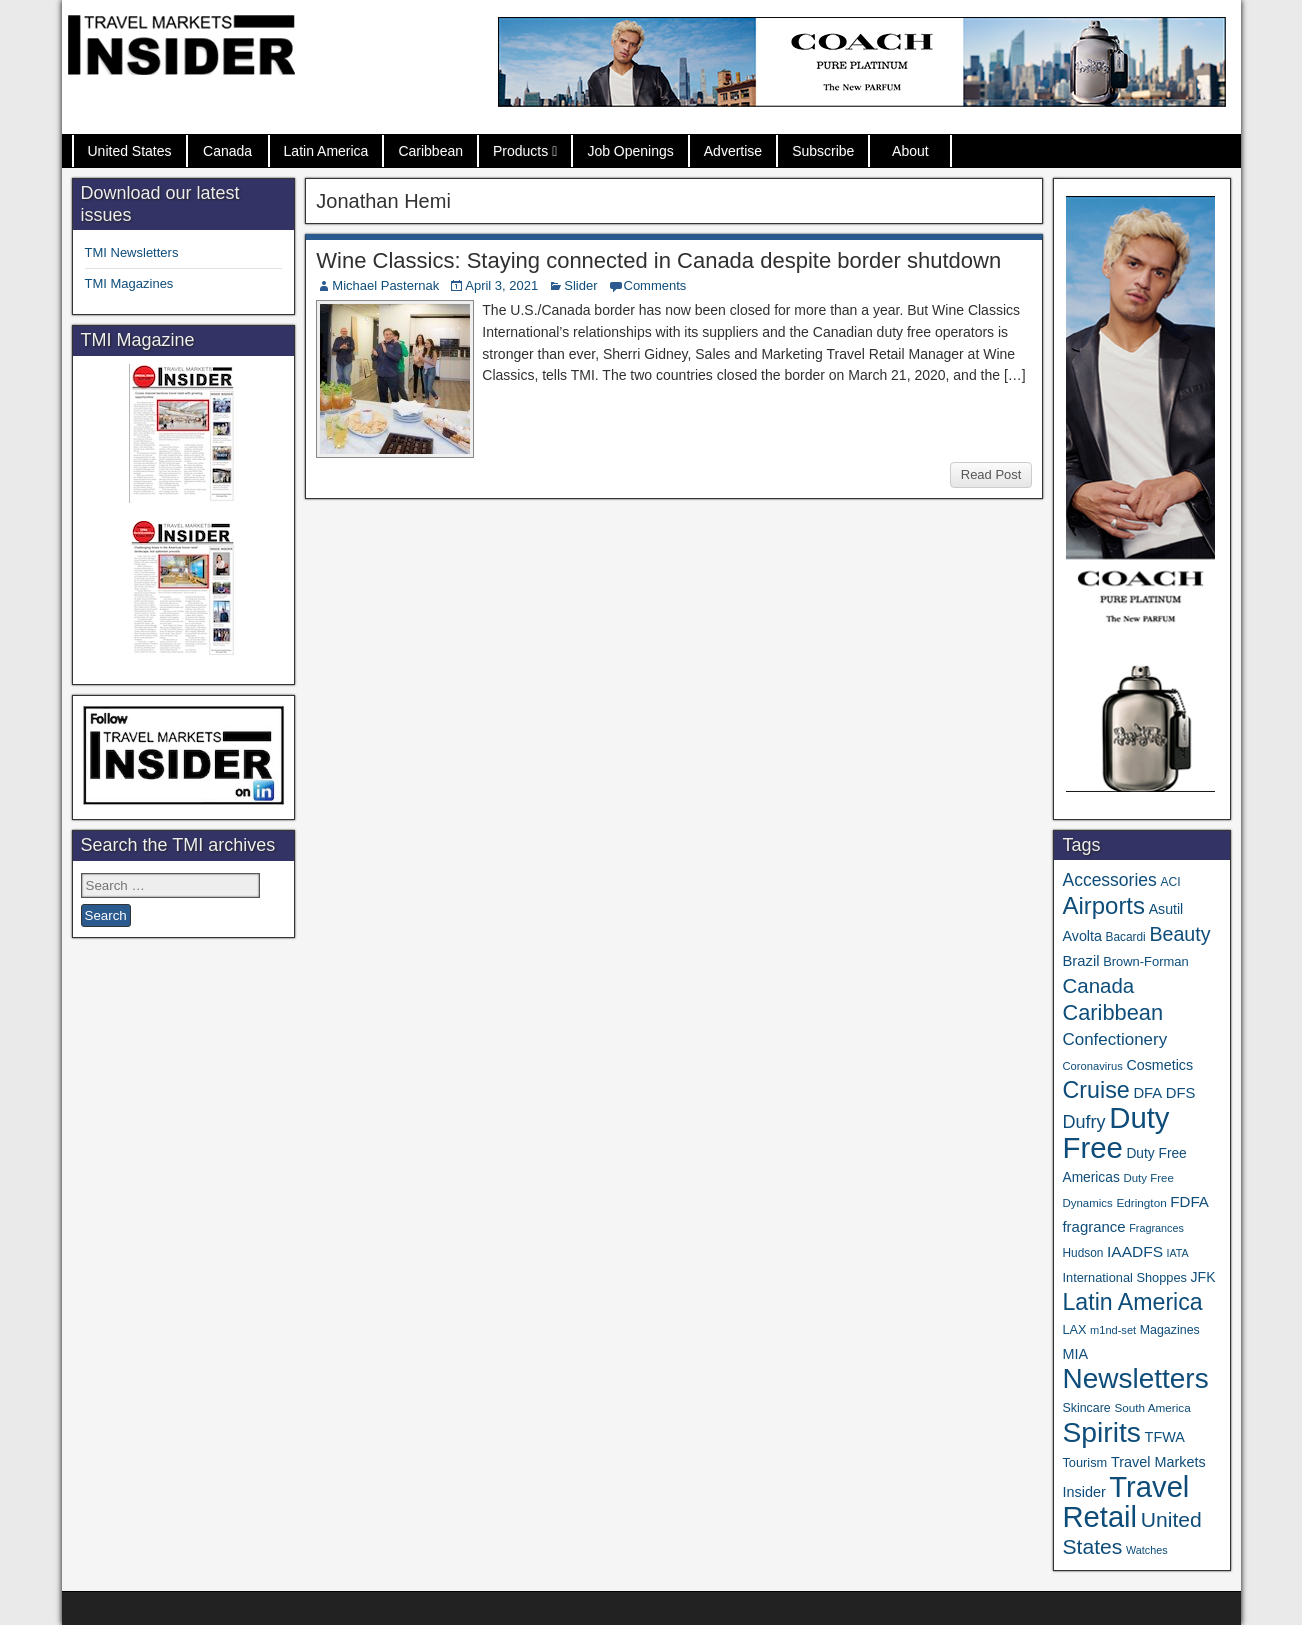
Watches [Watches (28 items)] (1147, 1550)
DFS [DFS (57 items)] (1181, 1093)
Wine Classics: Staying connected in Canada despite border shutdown (658, 260)
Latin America (326, 151)
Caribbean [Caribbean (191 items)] (1112, 1012)
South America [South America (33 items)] (1152, 1407)
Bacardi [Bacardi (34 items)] (1126, 937)
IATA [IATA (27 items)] (1178, 1253)
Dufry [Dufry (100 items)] (1083, 1122)
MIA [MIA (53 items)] (1075, 1354)
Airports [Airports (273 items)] (1103, 905)
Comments (655, 285)
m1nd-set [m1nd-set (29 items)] (1113, 1330)
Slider (580, 285)
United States (130, 151)
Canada (227, 151)
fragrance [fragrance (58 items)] (1093, 1226)
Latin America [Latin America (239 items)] (1132, 1302)
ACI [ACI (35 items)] (1170, 882)
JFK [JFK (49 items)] (1203, 1277)
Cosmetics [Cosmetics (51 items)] (1159, 1065)
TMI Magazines (129, 283)
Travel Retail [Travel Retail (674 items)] (1125, 1502)
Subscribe (823, 151)
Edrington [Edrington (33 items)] (1141, 1202)
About (910, 151)
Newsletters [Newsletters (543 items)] (1135, 1378)
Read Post (991, 474)
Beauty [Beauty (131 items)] (1179, 934)
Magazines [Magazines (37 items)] (1170, 1330)
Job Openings (630, 151)
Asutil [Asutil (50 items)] (1166, 909)
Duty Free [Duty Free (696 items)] (1115, 1132)
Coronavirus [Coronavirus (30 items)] (1092, 1066)
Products (520, 151)
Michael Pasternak (385, 285)
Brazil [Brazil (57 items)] (1080, 961)
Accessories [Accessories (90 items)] (1109, 880)
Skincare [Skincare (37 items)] (1086, 1408)
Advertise (733, 151)
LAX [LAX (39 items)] (1074, 1330)
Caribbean (430, 151)
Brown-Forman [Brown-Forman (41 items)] (1146, 961)
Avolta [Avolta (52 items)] (1081, 936)
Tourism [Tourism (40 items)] (1084, 1462)
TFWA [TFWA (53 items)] (1165, 1437)
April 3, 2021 (501, 285)
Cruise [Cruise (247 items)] (1095, 1090)
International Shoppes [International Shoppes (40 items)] (1124, 1277)
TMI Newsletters (132, 252)
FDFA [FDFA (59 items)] (1189, 1201)
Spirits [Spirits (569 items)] (1101, 1432)
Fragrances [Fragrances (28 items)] (1156, 1228)
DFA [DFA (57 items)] (1147, 1093)
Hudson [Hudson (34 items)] (1082, 1253)
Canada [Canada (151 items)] (1098, 985)
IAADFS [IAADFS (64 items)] (1135, 1251)
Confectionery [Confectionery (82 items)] (1114, 1039)
